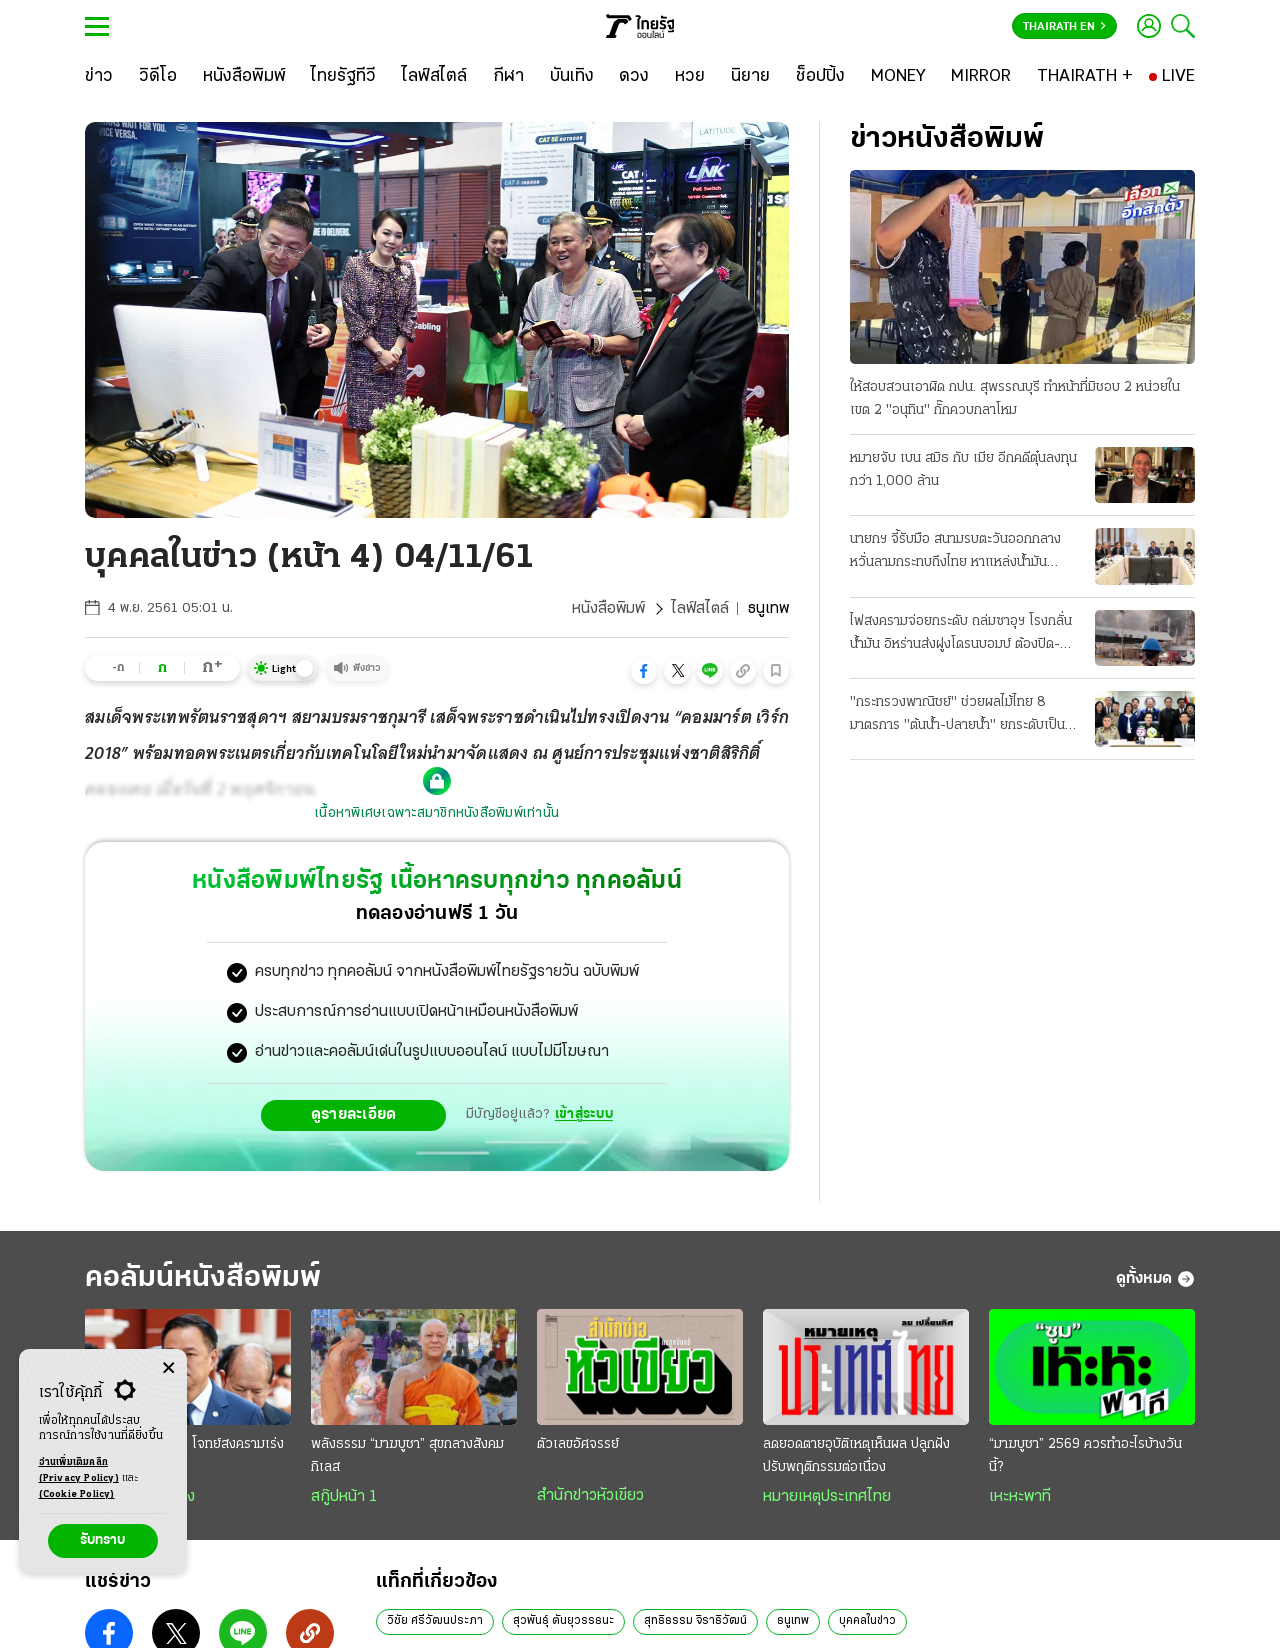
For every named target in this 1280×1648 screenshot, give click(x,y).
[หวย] (690, 77)
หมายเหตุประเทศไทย (827, 1497)
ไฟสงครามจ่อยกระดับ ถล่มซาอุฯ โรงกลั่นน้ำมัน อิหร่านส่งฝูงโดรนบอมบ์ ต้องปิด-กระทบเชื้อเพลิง (961, 635)
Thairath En (1064, 27)
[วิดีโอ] (158, 77)
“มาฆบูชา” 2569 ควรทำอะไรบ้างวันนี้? (1085, 1456)
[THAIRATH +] (1085, 77)
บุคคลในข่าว (867, 1621)
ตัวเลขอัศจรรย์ (578, 1444)
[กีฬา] (508, 77)
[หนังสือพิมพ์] (244, 77)
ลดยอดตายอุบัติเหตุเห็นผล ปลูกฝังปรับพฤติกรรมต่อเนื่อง (856, 1456)
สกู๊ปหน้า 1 (344, 1497)
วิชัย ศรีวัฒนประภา (435, 1621)
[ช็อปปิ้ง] (820, 77)
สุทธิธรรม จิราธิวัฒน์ (695, 1621)
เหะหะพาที (1020, 1497)
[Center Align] (168, 1368)
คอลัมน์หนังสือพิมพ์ (203, 1278)
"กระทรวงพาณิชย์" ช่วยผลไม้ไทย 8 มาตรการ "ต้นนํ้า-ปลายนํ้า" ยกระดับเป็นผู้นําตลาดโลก (961, 716)
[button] (644, 671)
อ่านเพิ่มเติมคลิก (79, 1472)
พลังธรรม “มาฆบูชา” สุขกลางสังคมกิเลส (407, 1456)
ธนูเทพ (793, 1621)
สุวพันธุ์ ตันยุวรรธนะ (563, 1621)
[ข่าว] (99, 77)
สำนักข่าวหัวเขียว (590, 1496)
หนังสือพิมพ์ (608, 609)
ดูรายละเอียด (354, 1115)
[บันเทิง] (572, 77)
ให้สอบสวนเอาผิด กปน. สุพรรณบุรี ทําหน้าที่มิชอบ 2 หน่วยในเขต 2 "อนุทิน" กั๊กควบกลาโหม (1015, 399)
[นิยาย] (750, 77)
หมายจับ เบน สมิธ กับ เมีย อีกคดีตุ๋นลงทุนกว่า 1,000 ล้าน (963, 470)
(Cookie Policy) (77, 1494)
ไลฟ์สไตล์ (700, 609)
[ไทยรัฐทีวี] (343, 77)
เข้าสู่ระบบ (584, 1114)
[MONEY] (898, 77)
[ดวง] (634, 77)
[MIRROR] (981, 77)
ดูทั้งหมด (1155, 1279)
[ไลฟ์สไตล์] (434, 77)
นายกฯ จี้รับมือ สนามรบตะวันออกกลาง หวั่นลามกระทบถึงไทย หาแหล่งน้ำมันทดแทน (955, 553)
